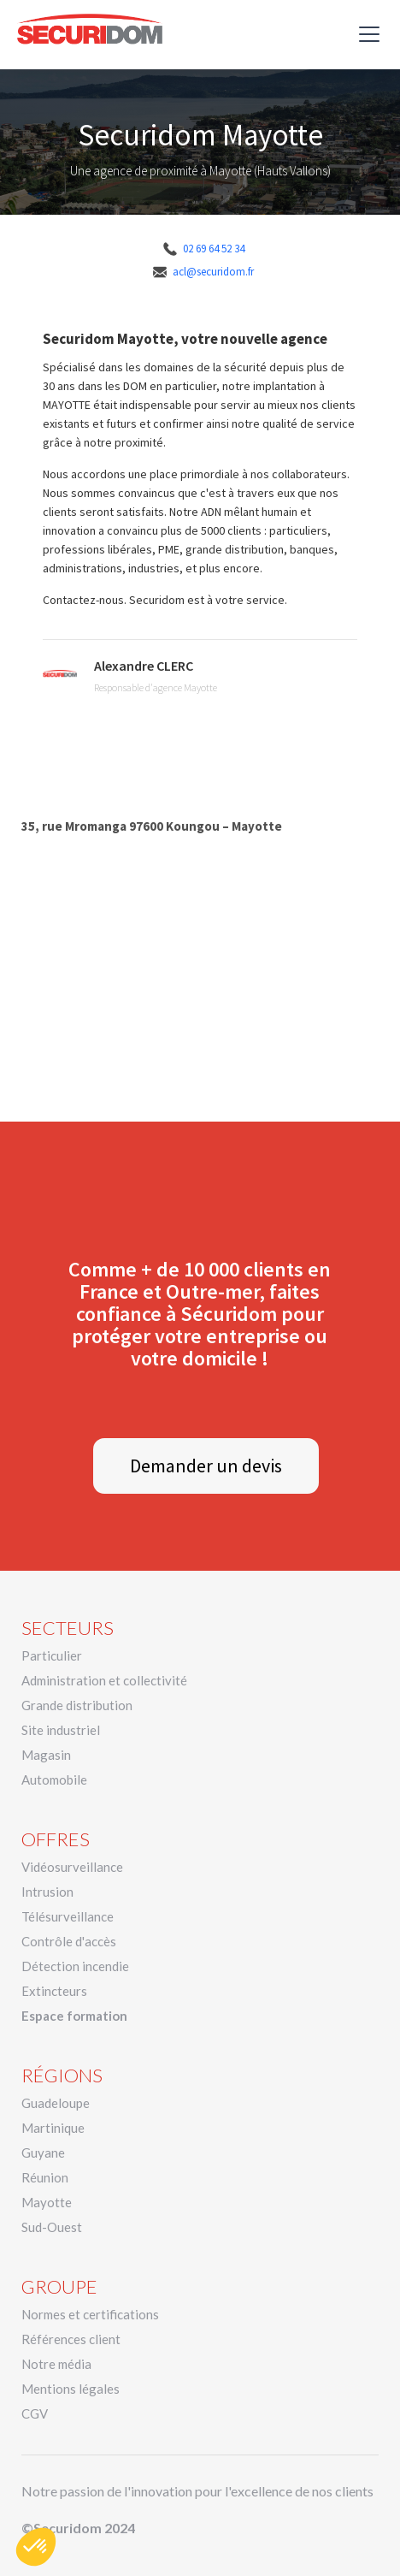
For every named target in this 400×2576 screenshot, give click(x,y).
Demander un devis (206, 1465)
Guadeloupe (55, 2103)
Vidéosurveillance (72, 1866)
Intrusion (47, 1891)
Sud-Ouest (51, 2227)
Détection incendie (75, 1966)
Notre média (56, 2364)
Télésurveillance (67, 1916)
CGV (34, 2413)
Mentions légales (70, 2388)
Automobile (54, 1779)
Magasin (46, 1754)
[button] (366, 34)
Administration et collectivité (104, 1680)
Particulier (51, 1655)
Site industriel (60, 1730)
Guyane (43, 2152)
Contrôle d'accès (68, 1941)
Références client (71, 2339)
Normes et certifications (90, 2314)
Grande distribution (76, 1705)
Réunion (44, 2177)
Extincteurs (54, 1991)
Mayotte (46, 2202)
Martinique (53, 2127)
